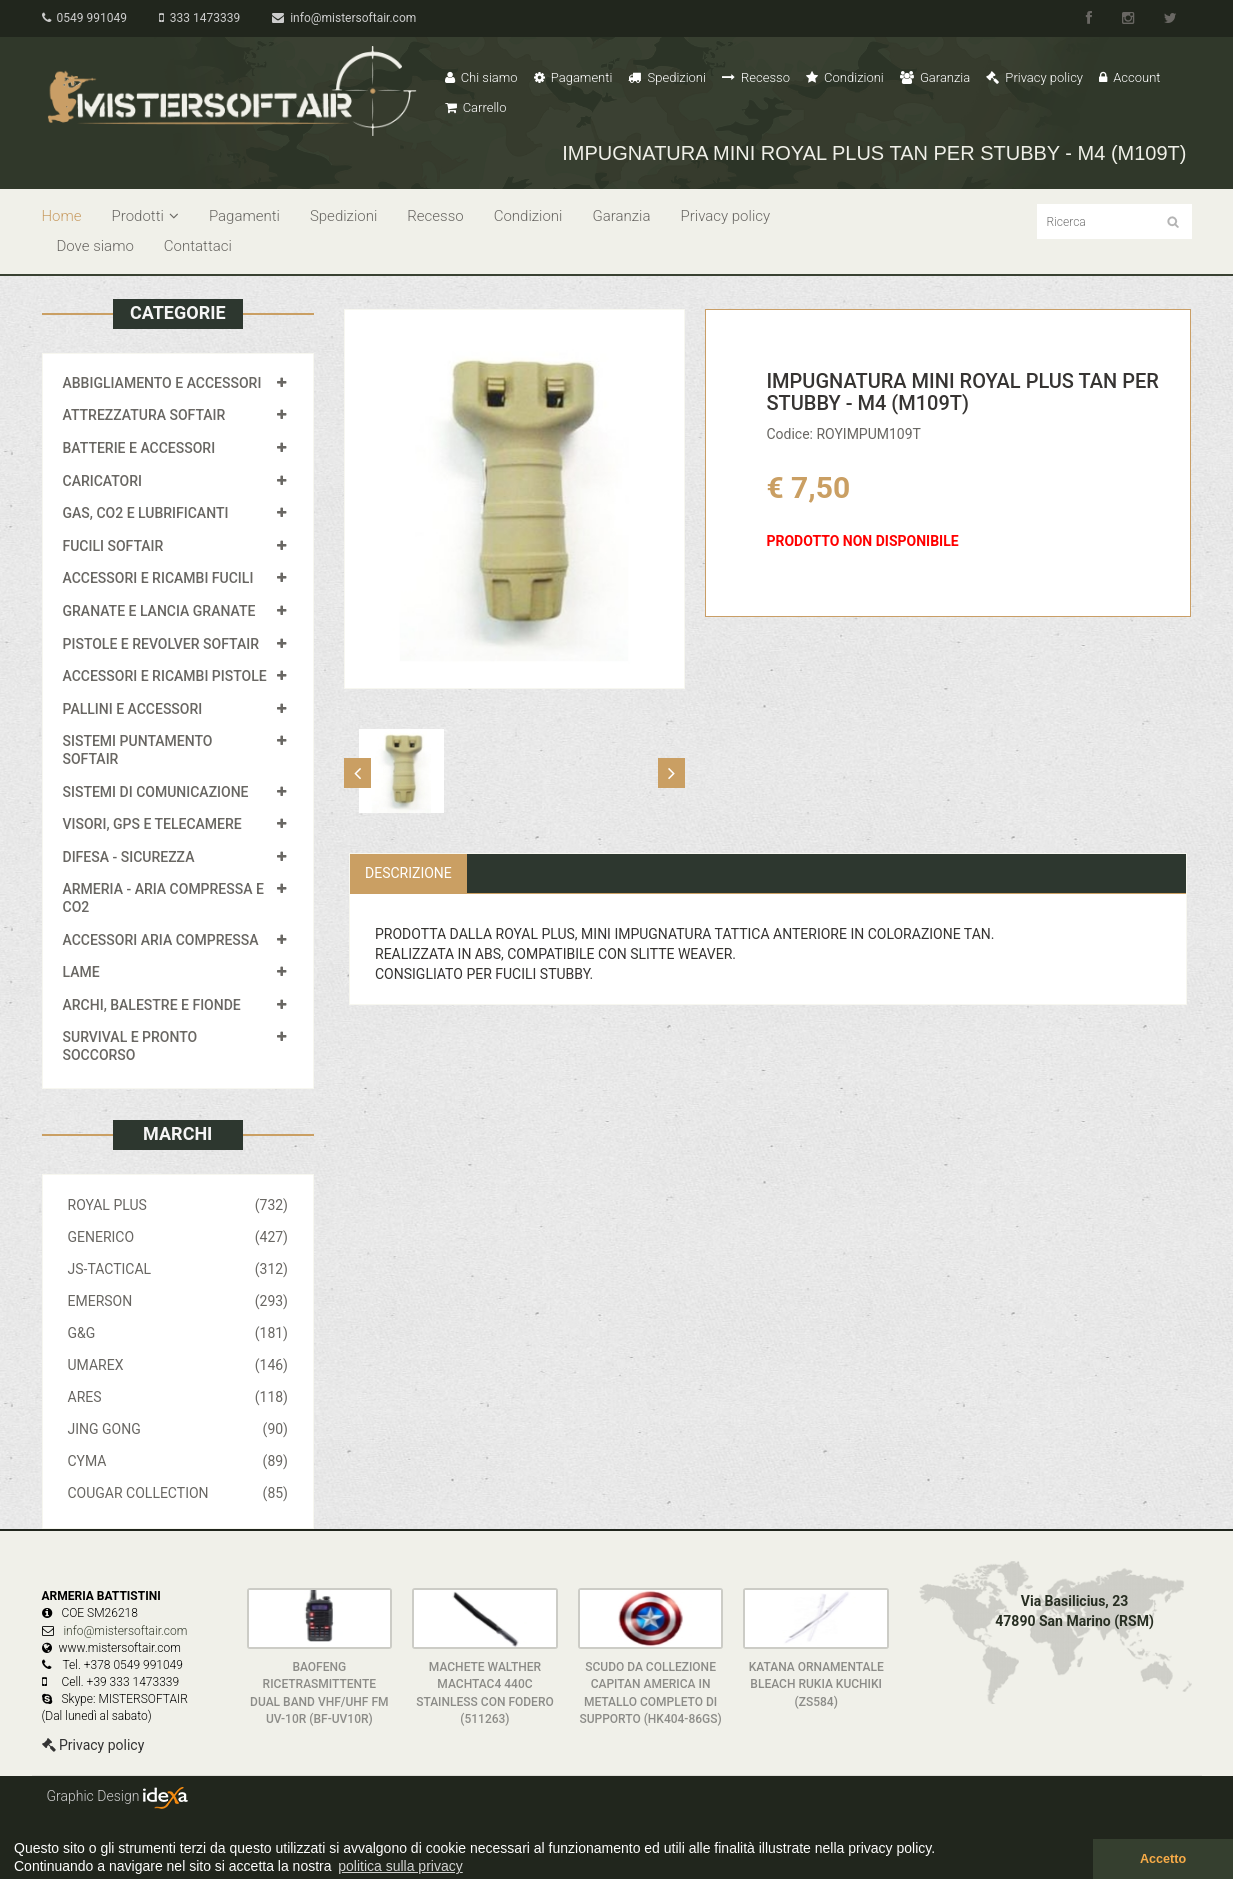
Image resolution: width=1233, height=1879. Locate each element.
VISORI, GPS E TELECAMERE (152, 824)
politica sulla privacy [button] (400, 1866)
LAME (81, 972)
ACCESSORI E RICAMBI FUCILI (158, 578)
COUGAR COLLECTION (178, 1493)
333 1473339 (199, 18)
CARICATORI (103, 481)
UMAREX (178, 1365)
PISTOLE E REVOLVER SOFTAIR (161, 644)
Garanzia (935, 77)
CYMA (178, 1461)
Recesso (756, 77)
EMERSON (178, 1301)
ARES (178, 1397)
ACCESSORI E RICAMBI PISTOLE (165, 676)
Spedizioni (667, 77)
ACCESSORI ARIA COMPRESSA (161, 940)
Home (62, 216)
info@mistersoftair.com (344, 18)
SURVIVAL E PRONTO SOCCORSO (130, 1046)
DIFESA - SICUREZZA (129, 857)
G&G (178, 1333)
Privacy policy (1034, 77)
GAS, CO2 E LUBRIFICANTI (146, 513)
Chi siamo (481, 77)
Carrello (476, 107)
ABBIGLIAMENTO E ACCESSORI (162, 383)
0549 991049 (84, 18)
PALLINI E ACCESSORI (133, 709)
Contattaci (198, 246)
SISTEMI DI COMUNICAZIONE (156, 792)
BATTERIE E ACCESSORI (139, 448)
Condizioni (845, 77)
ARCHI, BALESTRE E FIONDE (152, 1005)
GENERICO (178, 1237)
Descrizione (408, 873)
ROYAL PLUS (178, 1205)
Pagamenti (573, 77)
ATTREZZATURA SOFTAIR (144, 415)
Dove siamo (95, 246)
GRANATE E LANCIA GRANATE (159, 611)
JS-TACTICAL (178, 1269)
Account (1129, 77)
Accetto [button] (1163, 1859)
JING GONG (178, 1429)
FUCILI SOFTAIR (113, 546)
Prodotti (145, 216)
